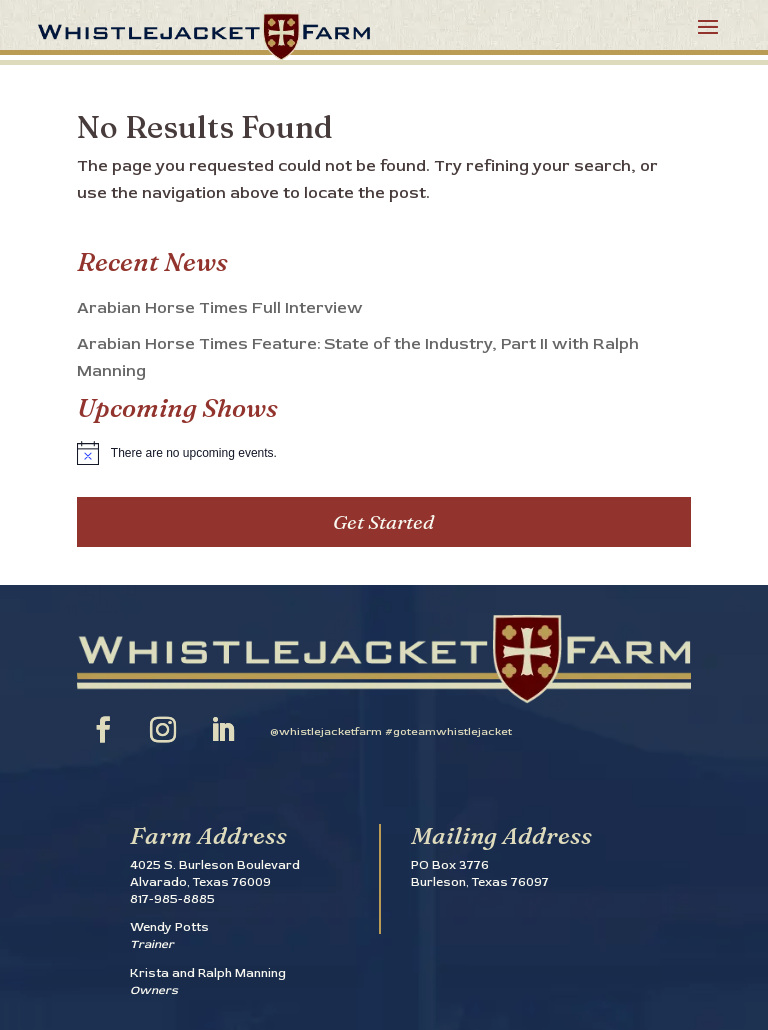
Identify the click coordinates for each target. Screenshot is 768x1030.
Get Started (383, 521)
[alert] (384, 453)
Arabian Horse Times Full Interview (220, 308)
